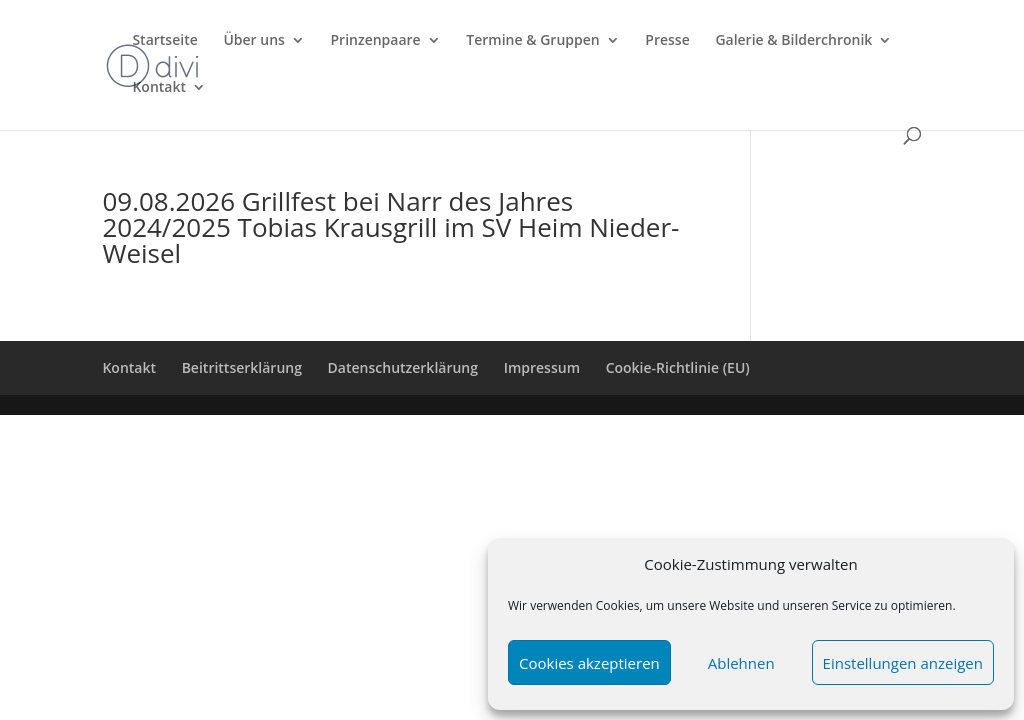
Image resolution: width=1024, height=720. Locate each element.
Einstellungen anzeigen (903, 663)
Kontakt (159, 88)
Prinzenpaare (375, 41)
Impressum (542, 367)
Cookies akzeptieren (589, 663)
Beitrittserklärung (242, 367)
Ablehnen (741, 663)
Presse (667, 41)
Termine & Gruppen (532, 41)
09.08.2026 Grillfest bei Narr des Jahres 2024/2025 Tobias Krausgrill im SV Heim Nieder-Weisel (390, 227)
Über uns (253, 41)
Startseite (164, 41)
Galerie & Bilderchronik (793, 41)
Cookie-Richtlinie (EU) (678, 367)
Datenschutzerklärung (403, 367)
